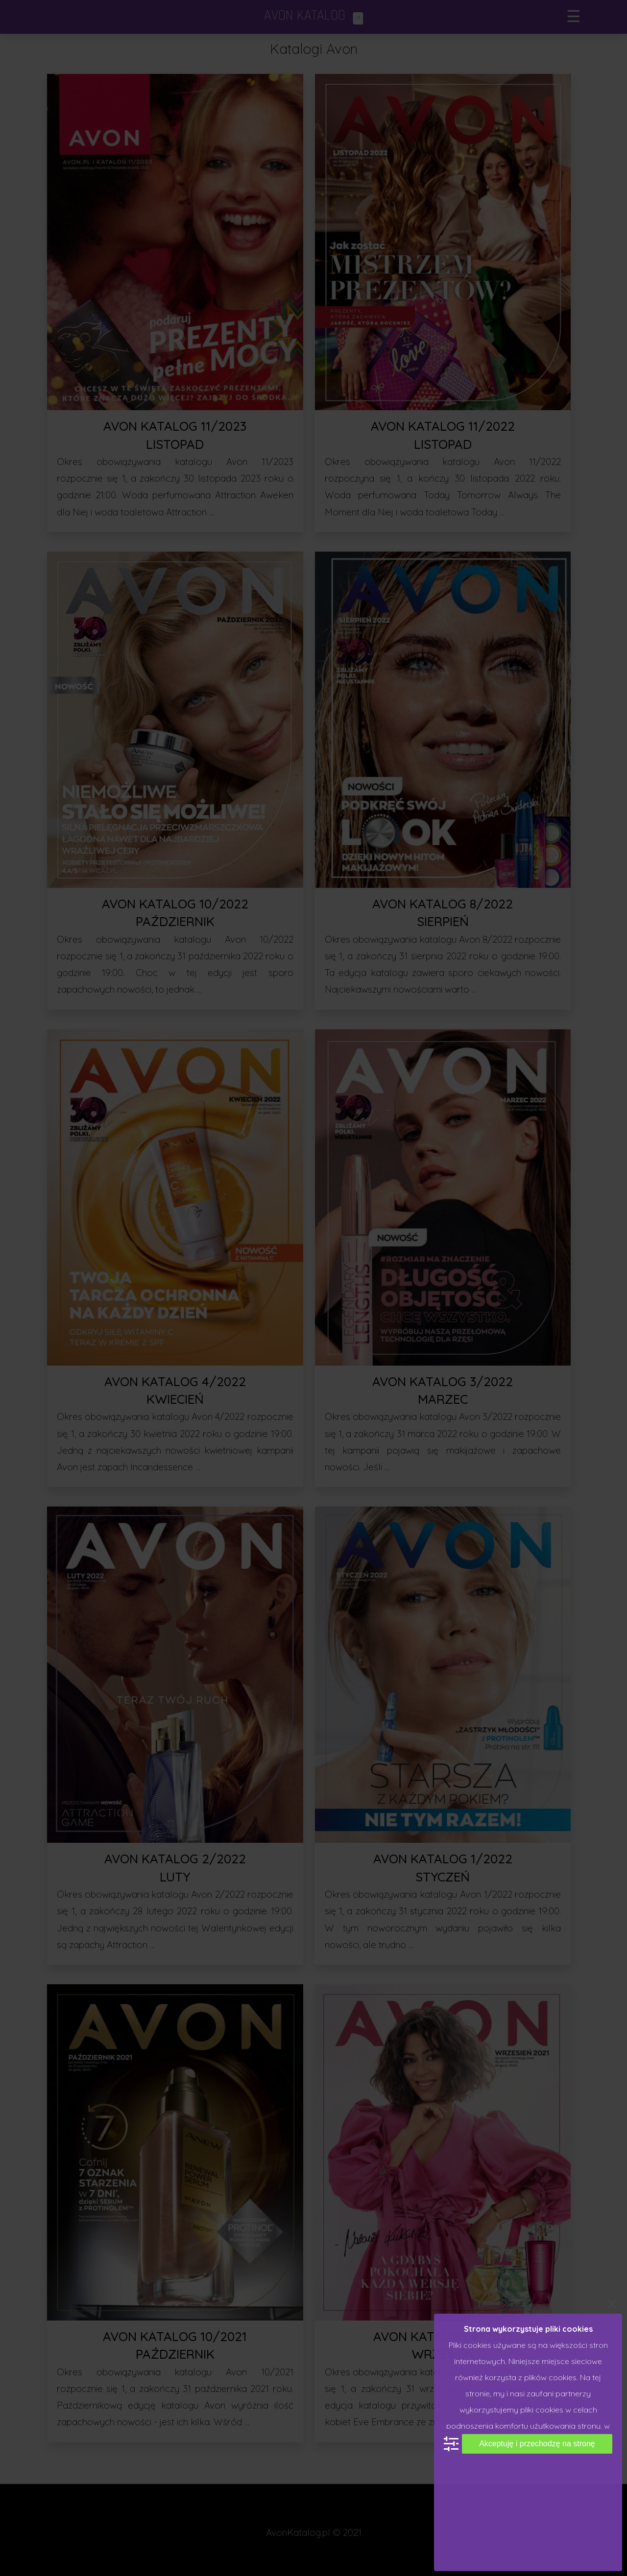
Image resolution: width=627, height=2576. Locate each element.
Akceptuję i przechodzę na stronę (537, 2443)
